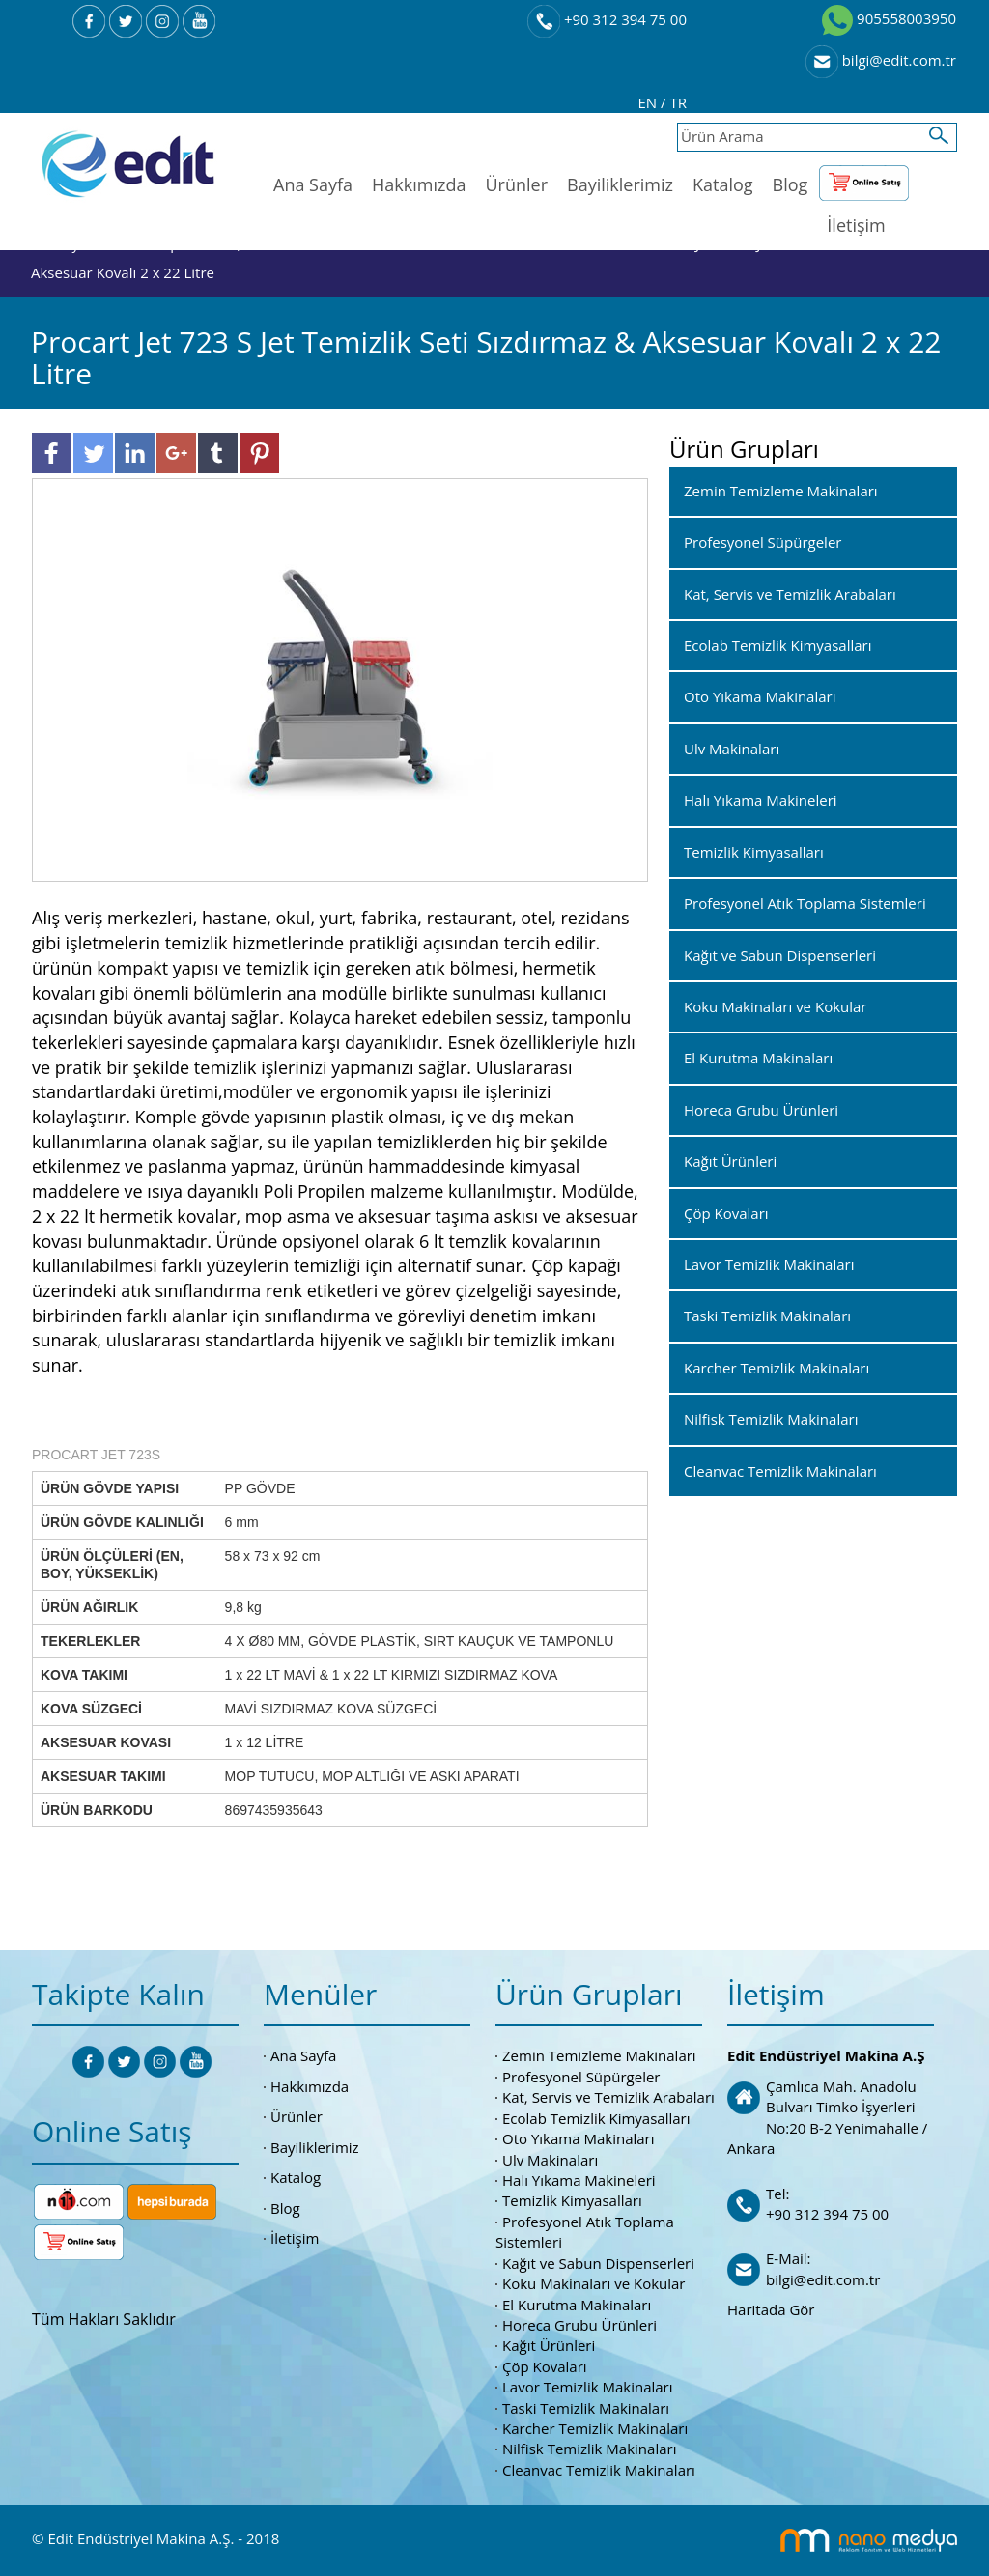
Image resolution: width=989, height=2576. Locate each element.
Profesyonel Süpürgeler (581, 2076)
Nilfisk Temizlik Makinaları (589, 2448)
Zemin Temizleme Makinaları (599, 2055)
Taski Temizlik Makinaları (585, 2408)
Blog (790, 184)
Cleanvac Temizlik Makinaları (598, 2469)
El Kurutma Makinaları (576, 2304)
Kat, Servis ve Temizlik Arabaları (608, 2097)
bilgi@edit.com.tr (880, 60)
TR (678, 102)
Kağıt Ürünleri (548, 2345)
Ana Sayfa (313, 184)
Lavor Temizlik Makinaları (587, 2386)
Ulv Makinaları (550, 2159)
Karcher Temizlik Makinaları (595, 2428)
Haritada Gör (770, 2309)
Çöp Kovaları (544, 2366)
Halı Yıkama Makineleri (579, 2180)
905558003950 (889, 18)
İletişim (856, 225)
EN (650, 102)
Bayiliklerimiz (620, 184)
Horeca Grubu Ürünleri (579, 2325)
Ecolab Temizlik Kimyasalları (596, 2118)
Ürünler (516, 184)
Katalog (722, 184)
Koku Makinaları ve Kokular (594, 2283)
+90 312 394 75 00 (607, 19)
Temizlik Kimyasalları (572, 2200)
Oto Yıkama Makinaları (578, 2138)
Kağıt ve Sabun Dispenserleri (598, 2263)
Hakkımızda (419, 184)
